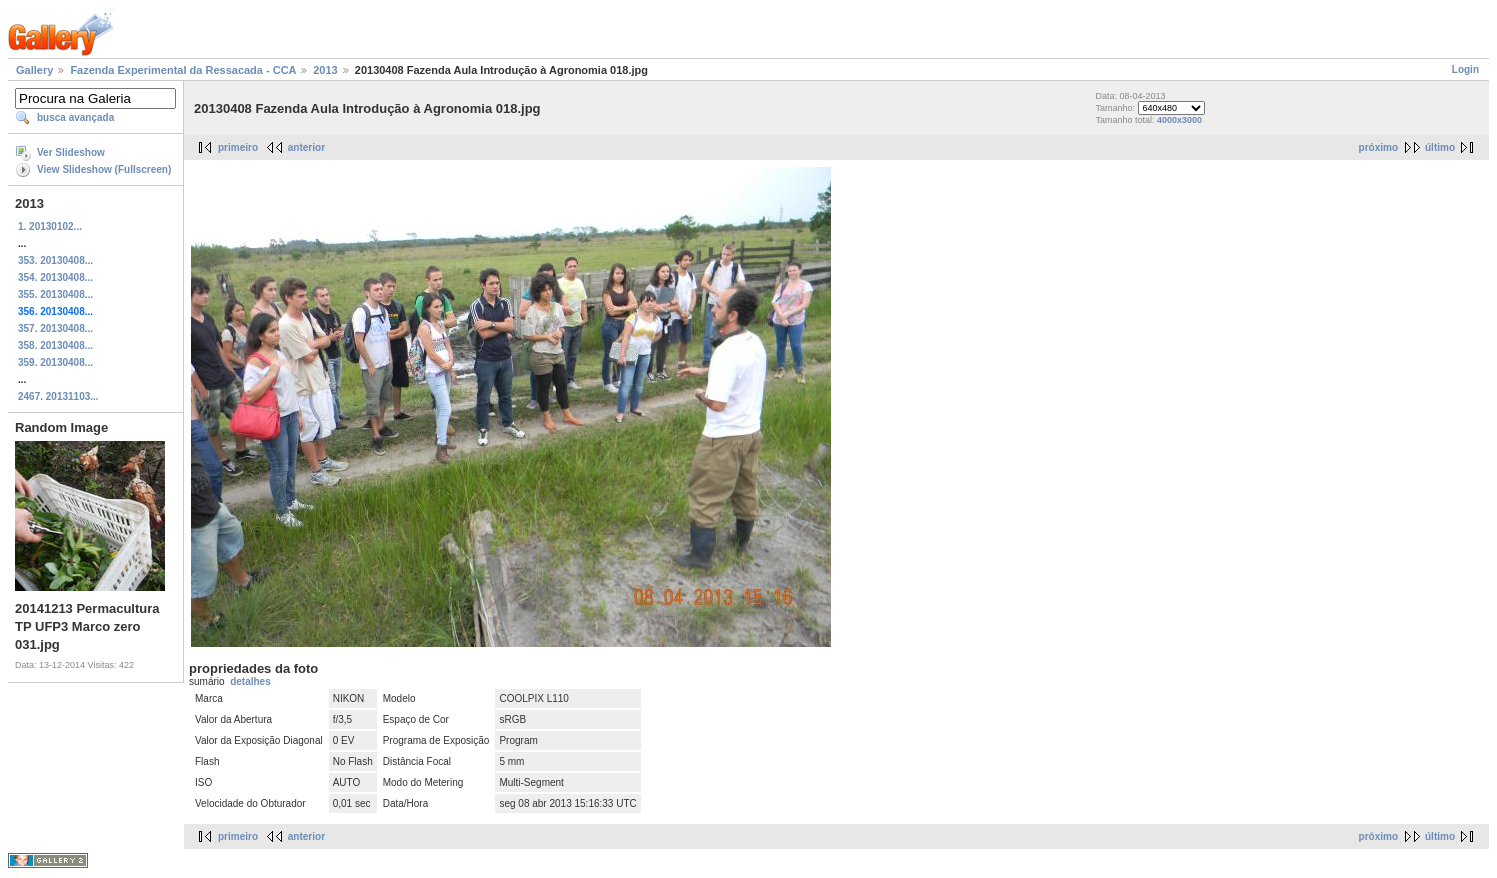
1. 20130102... (50, 226)
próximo (1378, 147)
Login (1465, 69)
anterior (306, 147)
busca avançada (75, 117)
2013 (325, 70)
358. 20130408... (55, 345)
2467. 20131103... (58, 396)
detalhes (250, 681)
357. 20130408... (55, 328)
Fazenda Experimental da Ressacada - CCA (183, 70)
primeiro (238, 147)
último (1440, 147)
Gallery (34, 70)
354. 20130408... (55, 277)
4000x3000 (1179, 120)
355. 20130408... (55, 294)
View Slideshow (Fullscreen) (104, 169)
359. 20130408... (55, 362)
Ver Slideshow (71, 152)
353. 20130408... (55, 260)
